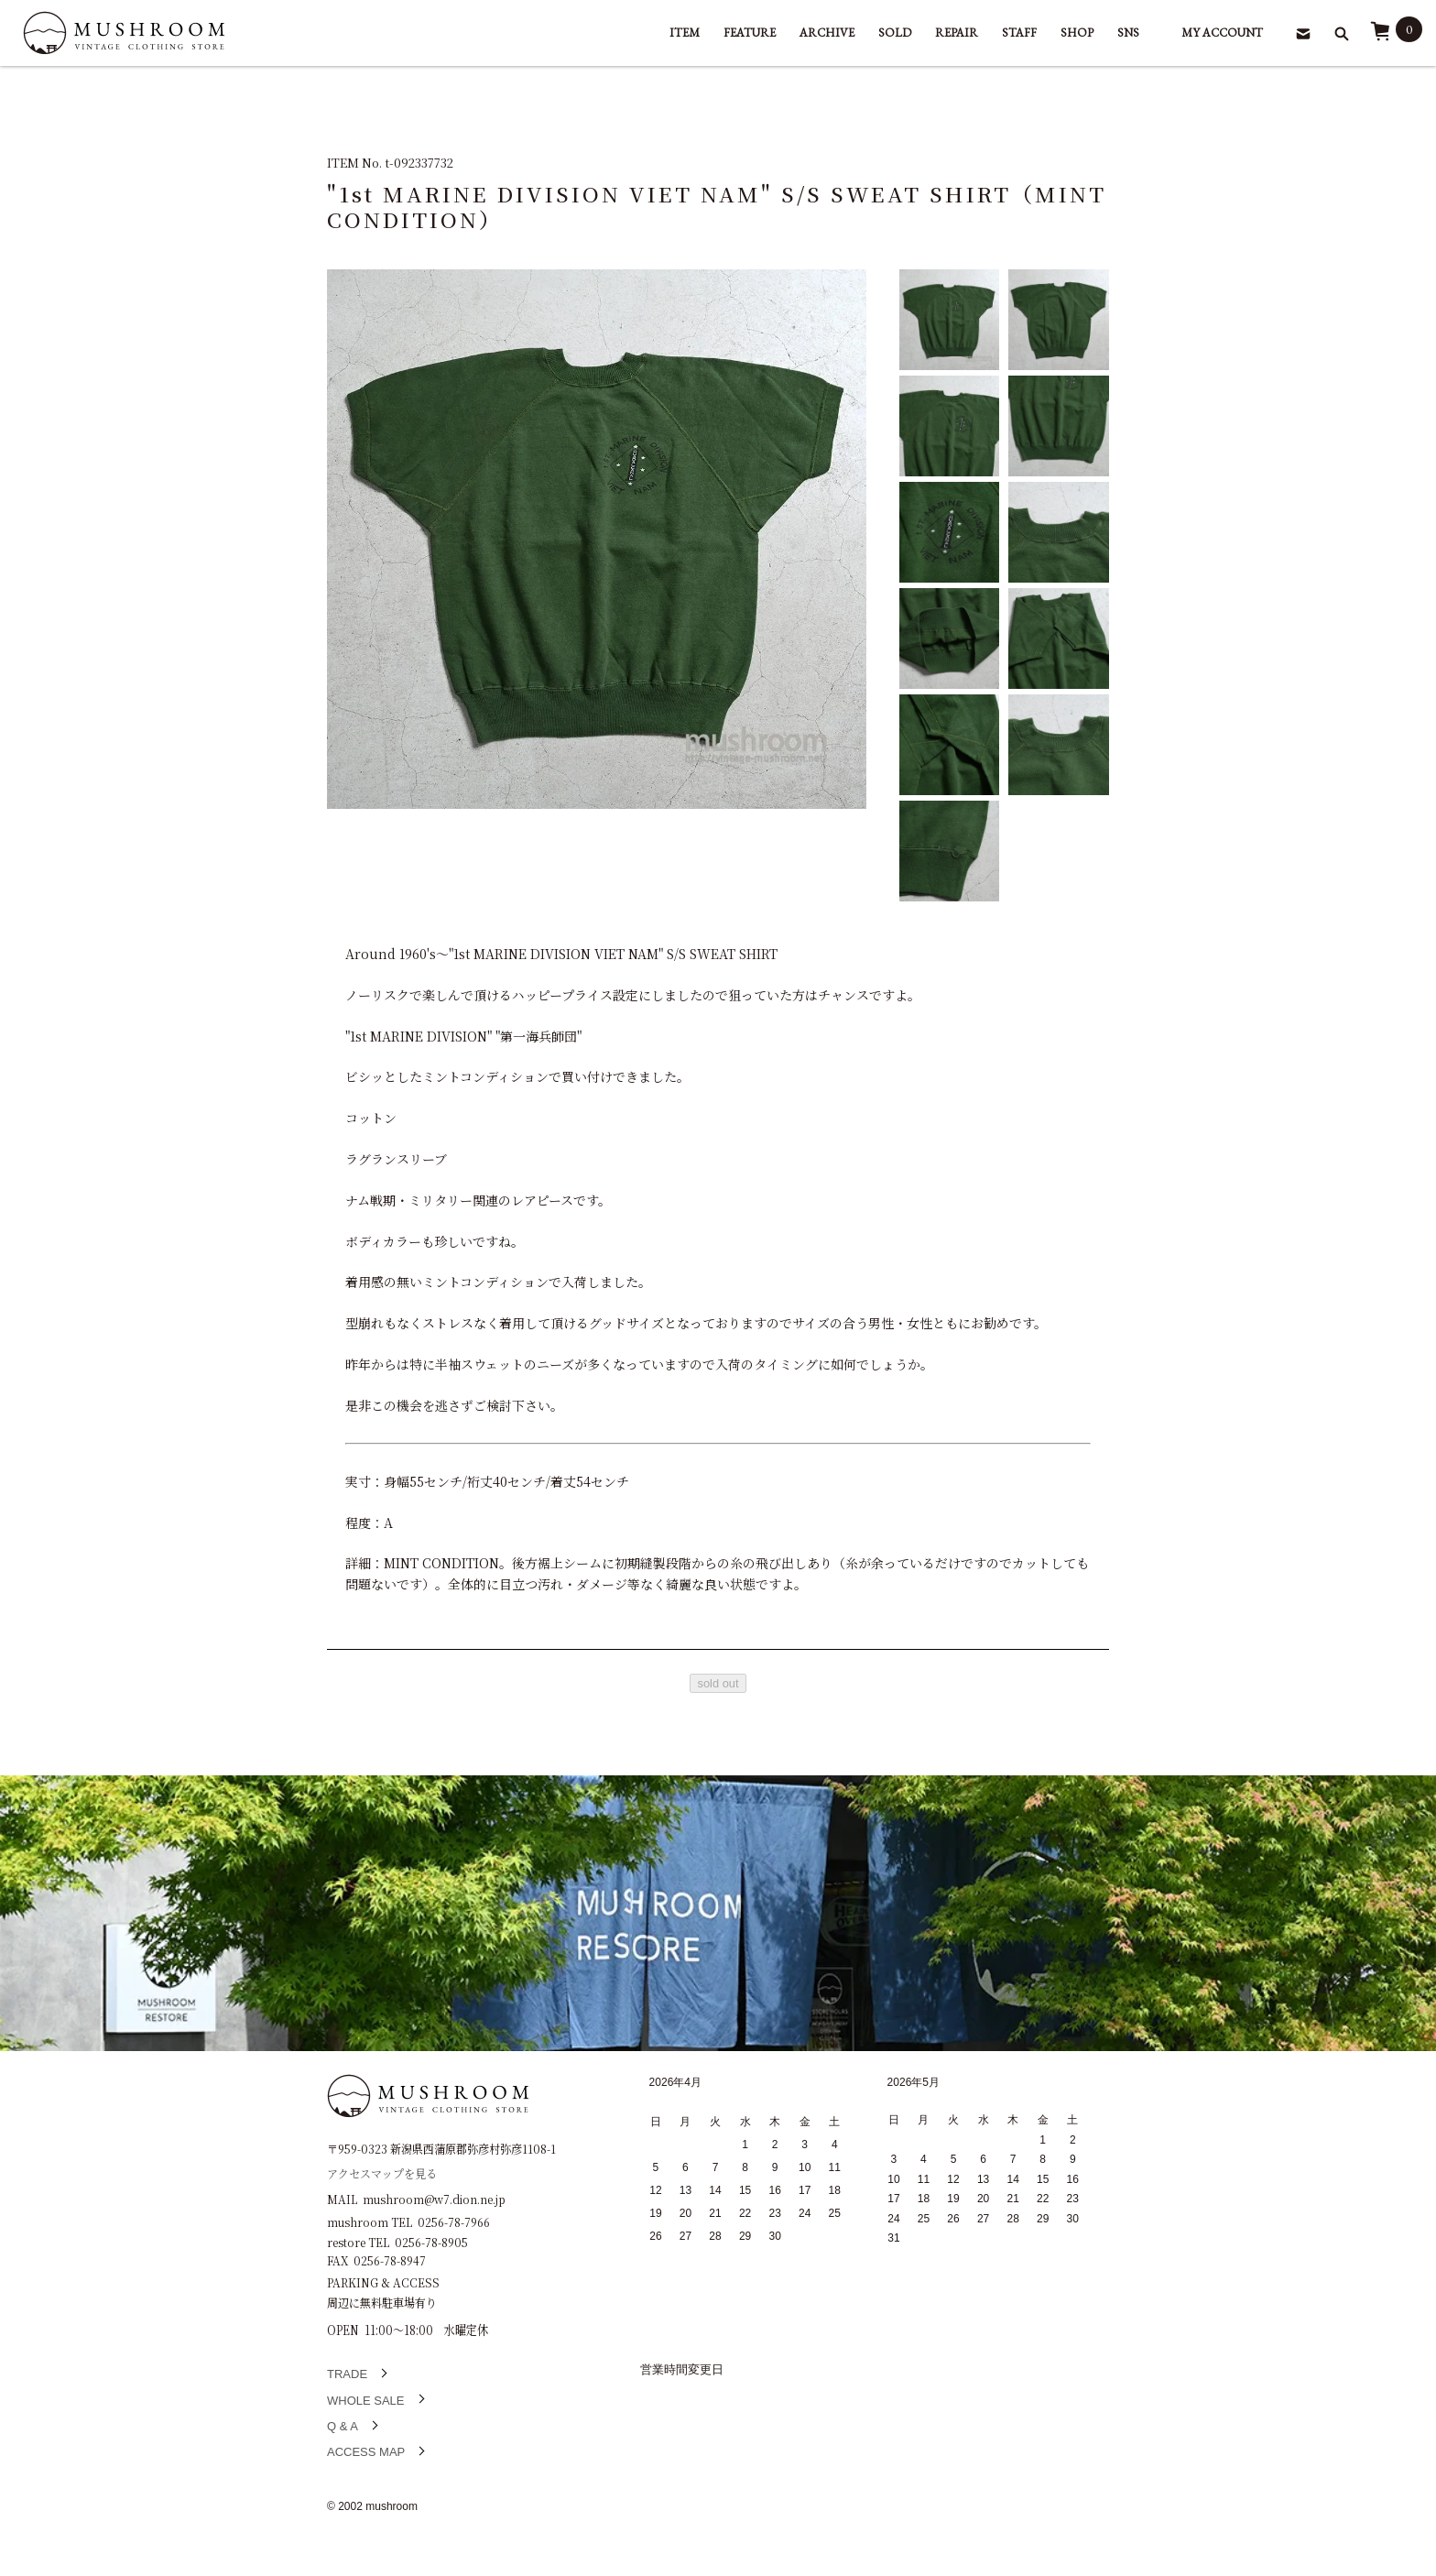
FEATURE (749, 32)
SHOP (1077, 32)
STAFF (1019, 32)
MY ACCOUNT (1222, 32)
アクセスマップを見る (382, 2172)
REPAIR (956, 32)
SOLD (894, 32)
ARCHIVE (827, 32)
